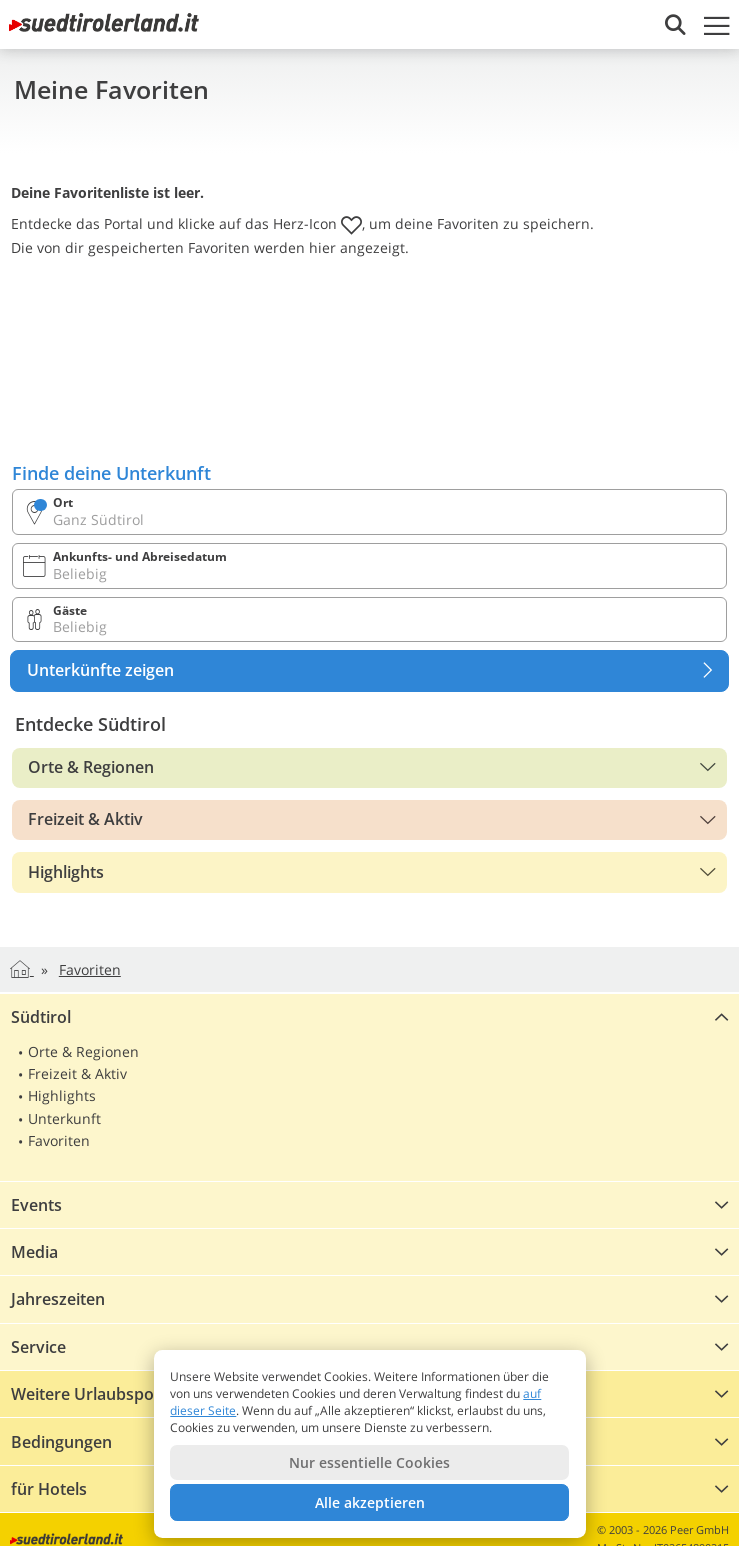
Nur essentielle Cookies (369, 1462)
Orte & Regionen (91, 767)
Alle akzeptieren (370, 1502)
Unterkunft (64, 1118)
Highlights (66, 872)
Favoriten (59, 1140)
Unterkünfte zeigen (377, 671)
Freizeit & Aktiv (85, 819)
